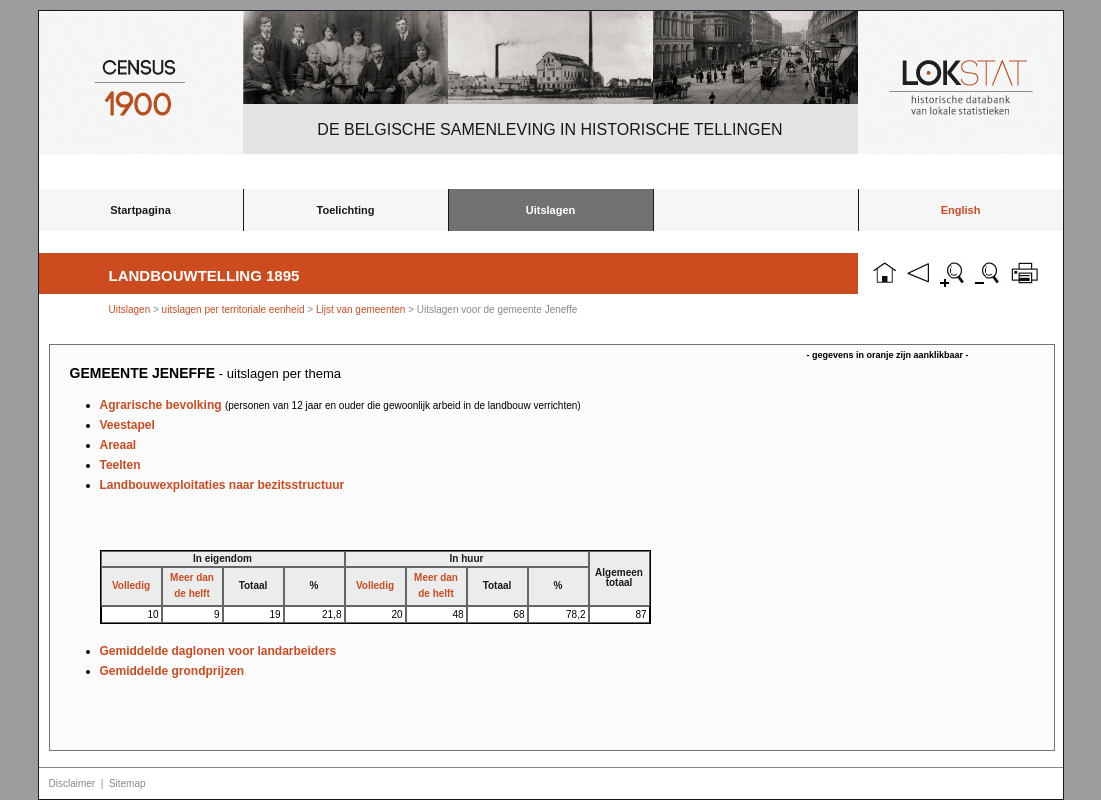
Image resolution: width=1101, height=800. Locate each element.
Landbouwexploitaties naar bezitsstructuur (222, 485)
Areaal (118, 445)
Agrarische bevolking (340, 405)
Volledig (131, 585)
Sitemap (127, 783)
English (961, 210)
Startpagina (140, 210)
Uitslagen (551, 210)
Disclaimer (72, 783)
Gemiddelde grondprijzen (172, 671)
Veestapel (127, 425)
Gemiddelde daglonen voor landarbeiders (218, 651)
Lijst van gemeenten (361, 309)
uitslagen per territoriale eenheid (235, 309)
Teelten (120, 465)
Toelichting (346, 210)
